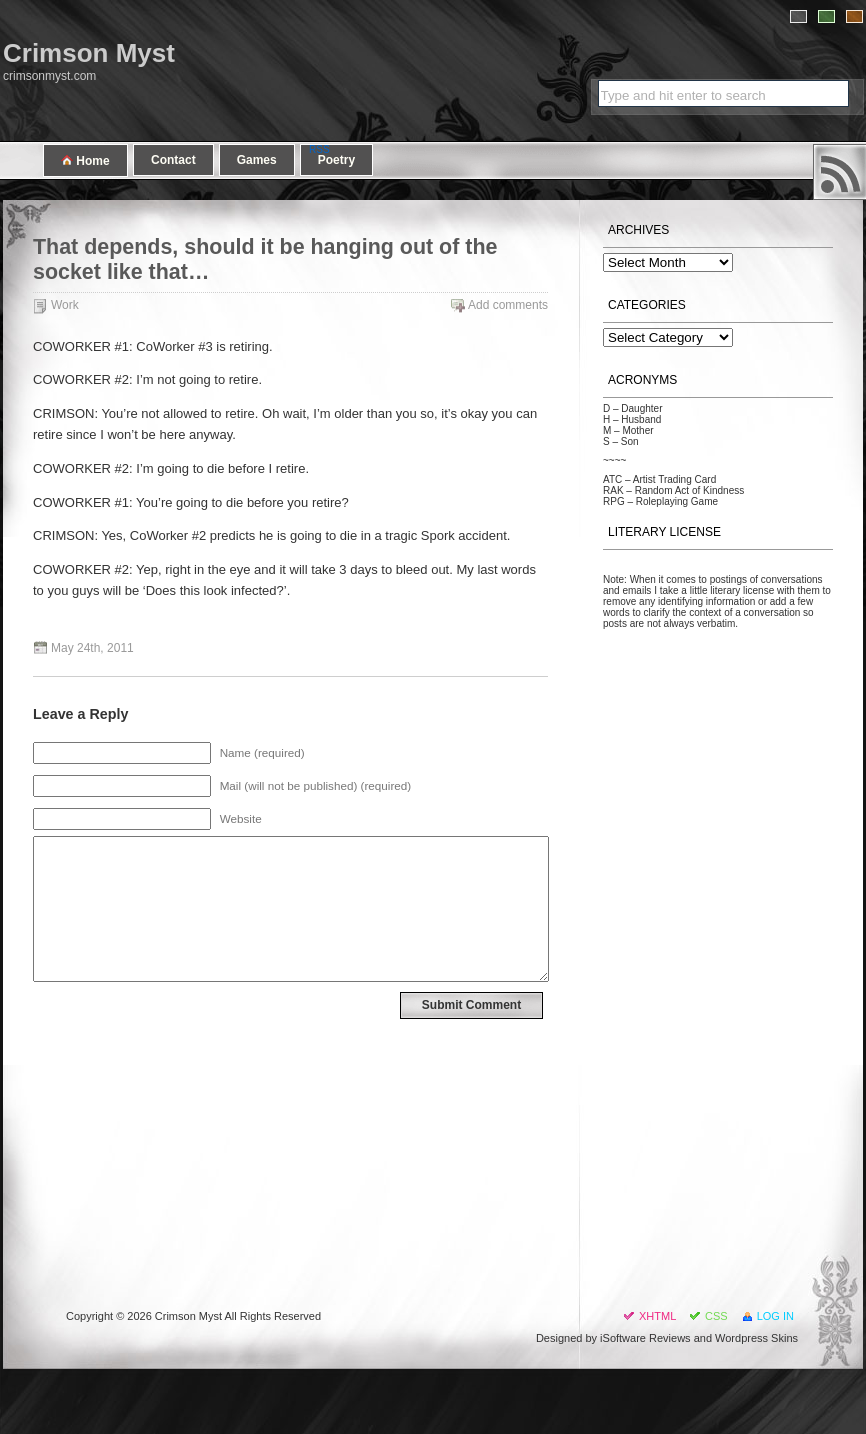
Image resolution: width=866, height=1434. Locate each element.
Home (85, 160)
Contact (173, 160)
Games (257, 160)
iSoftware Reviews (645, 1338)
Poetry (336, 160)
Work (65, 305)
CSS (716, 1316)
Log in (775, 1316)
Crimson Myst (89, 53)
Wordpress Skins (756, 1338)
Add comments (508, 305)
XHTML (657, 1316)
